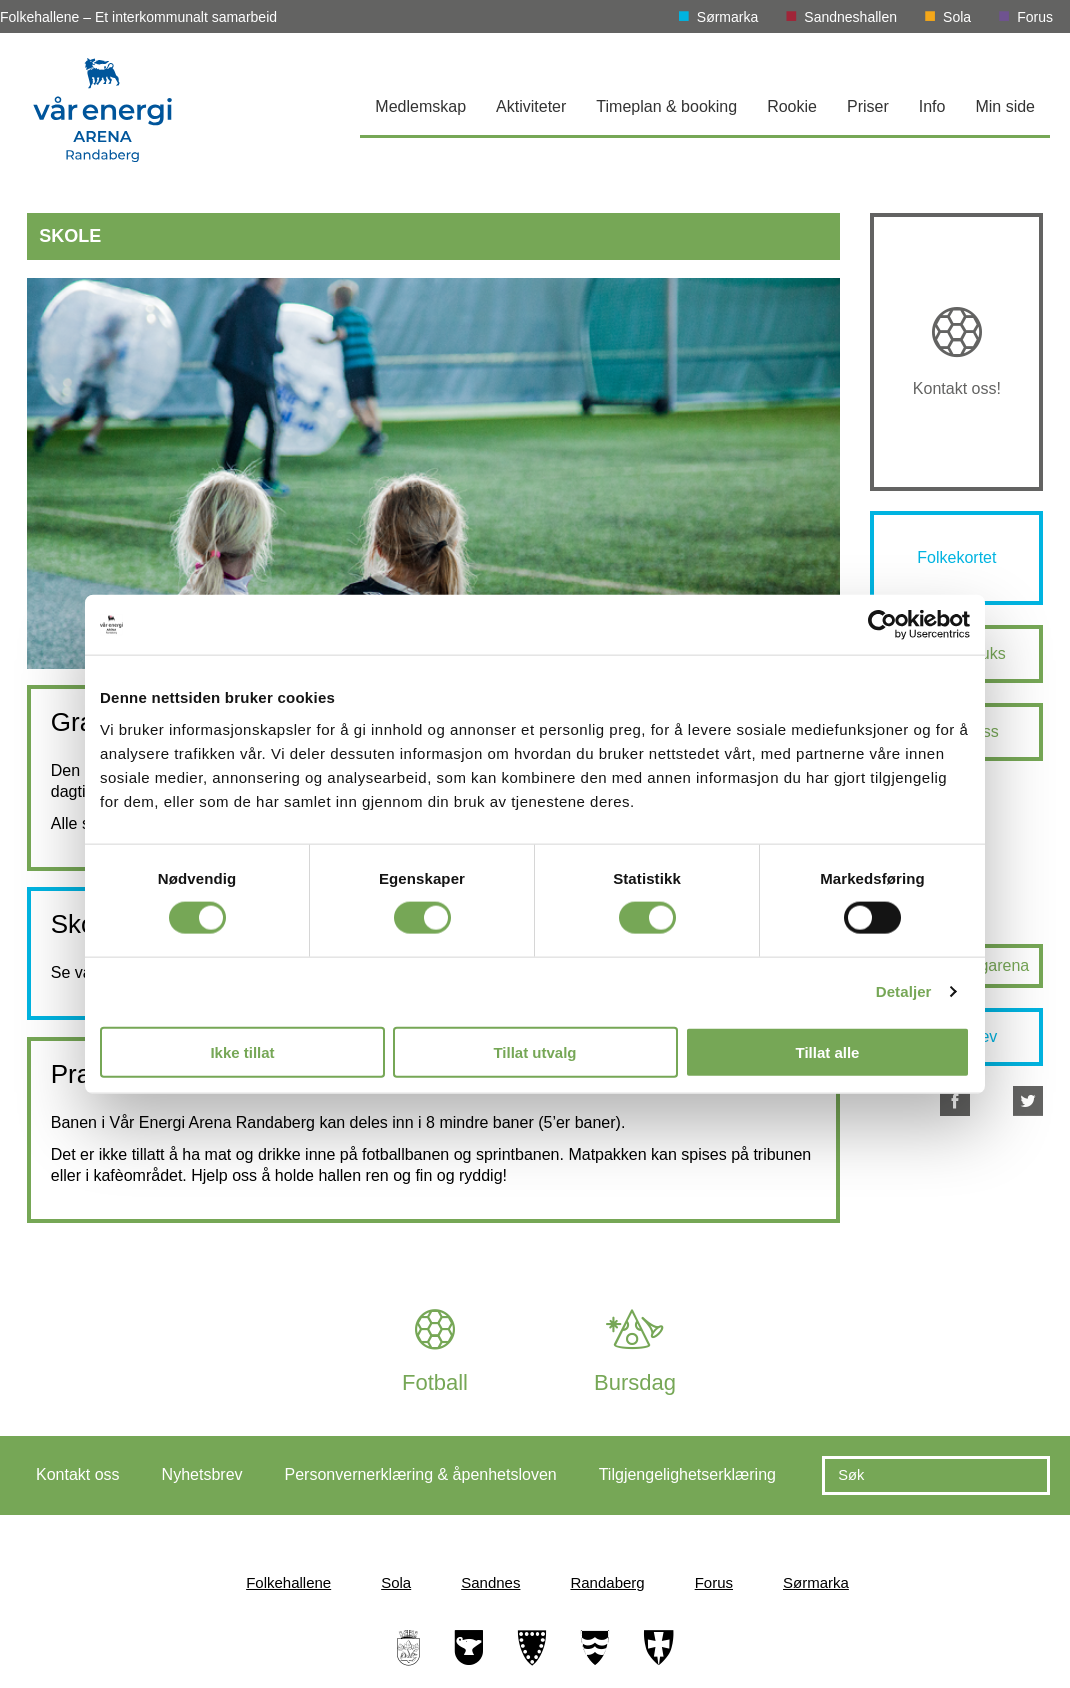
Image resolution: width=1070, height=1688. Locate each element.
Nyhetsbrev (202, 1474)
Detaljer (904, 991)
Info (932, 106)
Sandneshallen (850, 17)
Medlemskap (420, 106)
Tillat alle (828, 1051)
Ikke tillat (242, 1051)
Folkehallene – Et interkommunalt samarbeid (138, 17)
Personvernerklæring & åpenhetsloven (421, 1474)
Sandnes (490, 1582)
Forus (1035, 17)
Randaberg (607, 1582)
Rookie (792, 106)
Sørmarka (727, 17)
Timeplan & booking (666, 106)
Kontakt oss (78, 1474)
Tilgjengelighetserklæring (687, 1474)
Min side (1005, 106)
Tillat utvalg (534, 1051)
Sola (957, 17)
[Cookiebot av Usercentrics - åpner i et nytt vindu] (882, 625)
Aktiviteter (531, 106)
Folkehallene (288, 1582)
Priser (868, 106)
